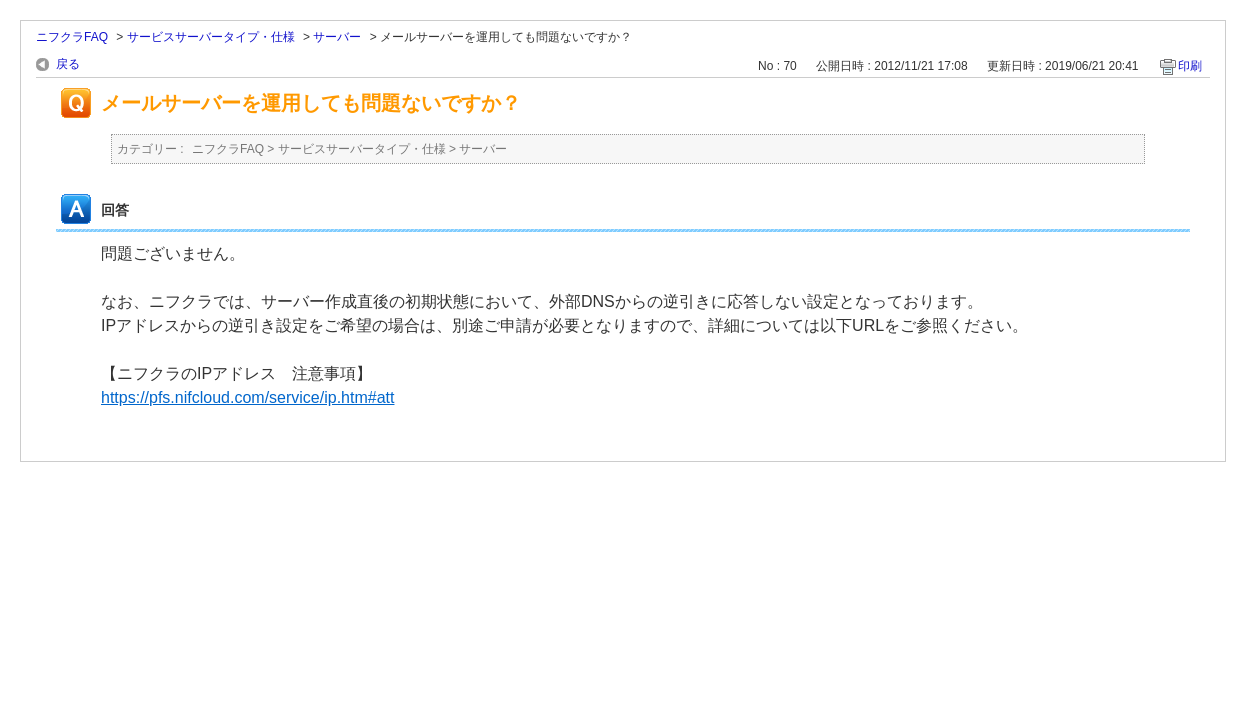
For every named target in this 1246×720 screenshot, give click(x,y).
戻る (68, 64)
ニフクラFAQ (72, 37)
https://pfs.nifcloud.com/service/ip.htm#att (247, 397)
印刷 (1190, 66)
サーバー (337, 37)
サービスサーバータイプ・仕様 (211, 37)
